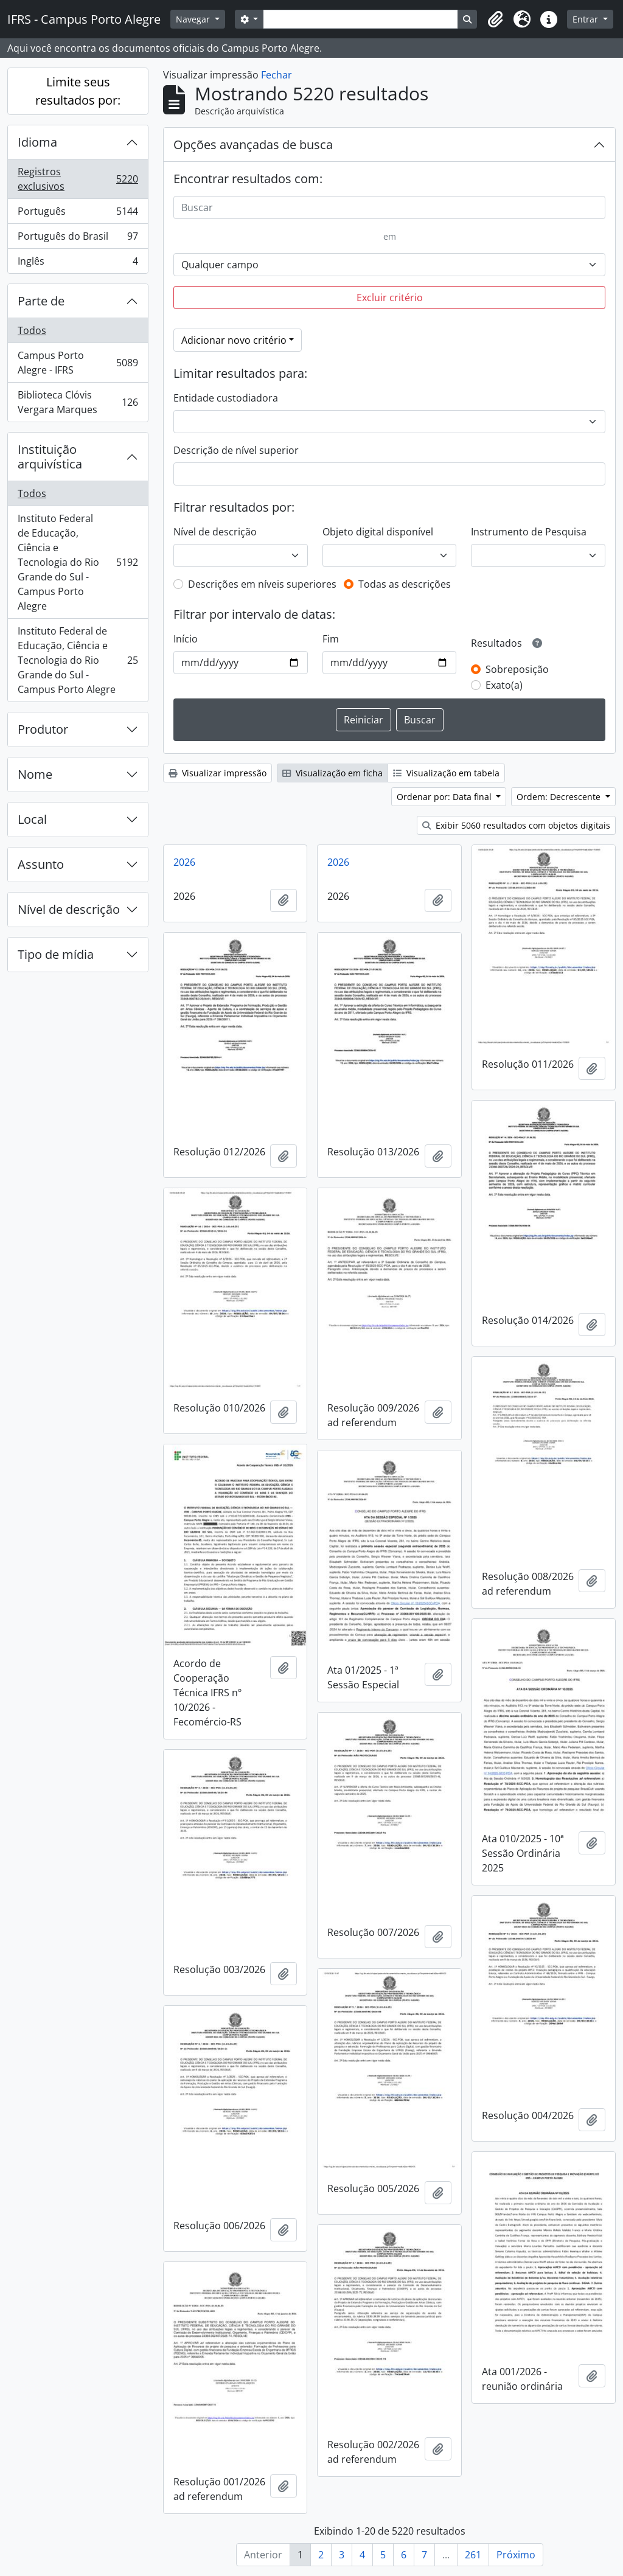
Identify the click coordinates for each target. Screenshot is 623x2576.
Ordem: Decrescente (560, 796)
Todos (32, 330)
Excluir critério (390, 297)
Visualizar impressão (217, 773)
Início (185, 639)
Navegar (194, 19)
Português (77, 214)
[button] (495, 19)
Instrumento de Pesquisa (528, 531)
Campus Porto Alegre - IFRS (77, 363)
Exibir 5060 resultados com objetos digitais (516, 825)
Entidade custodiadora (225, 398)
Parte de (41, 301)
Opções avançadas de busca (253, 144)
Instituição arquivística (50, 456)
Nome (35, 774)
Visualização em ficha (332, 773)
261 (473, 2554)
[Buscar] (389, 207)
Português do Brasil (77, 239)
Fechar (276, 75)
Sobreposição (517, 669)
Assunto (41, 864)
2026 (184, 862)
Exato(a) (504, 685)
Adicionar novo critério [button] (234, 340)
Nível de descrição (69, 909)
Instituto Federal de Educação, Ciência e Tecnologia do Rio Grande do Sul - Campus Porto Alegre (77, 562)
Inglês (77, 263)
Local (32, 819)
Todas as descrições (404, 584)
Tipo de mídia (56, 954)
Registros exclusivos (77, 179)
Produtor (43, 729)
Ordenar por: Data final (445, 796)
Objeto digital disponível (377, 531)
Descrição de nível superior (236, 450)
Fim (330, 639)
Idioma (37, 142)
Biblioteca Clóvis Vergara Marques (77, 402)
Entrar (586, 19)
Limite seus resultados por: (77, 91)
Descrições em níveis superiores (262, 584)
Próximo (515, 2554)
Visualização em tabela (446, 773)
